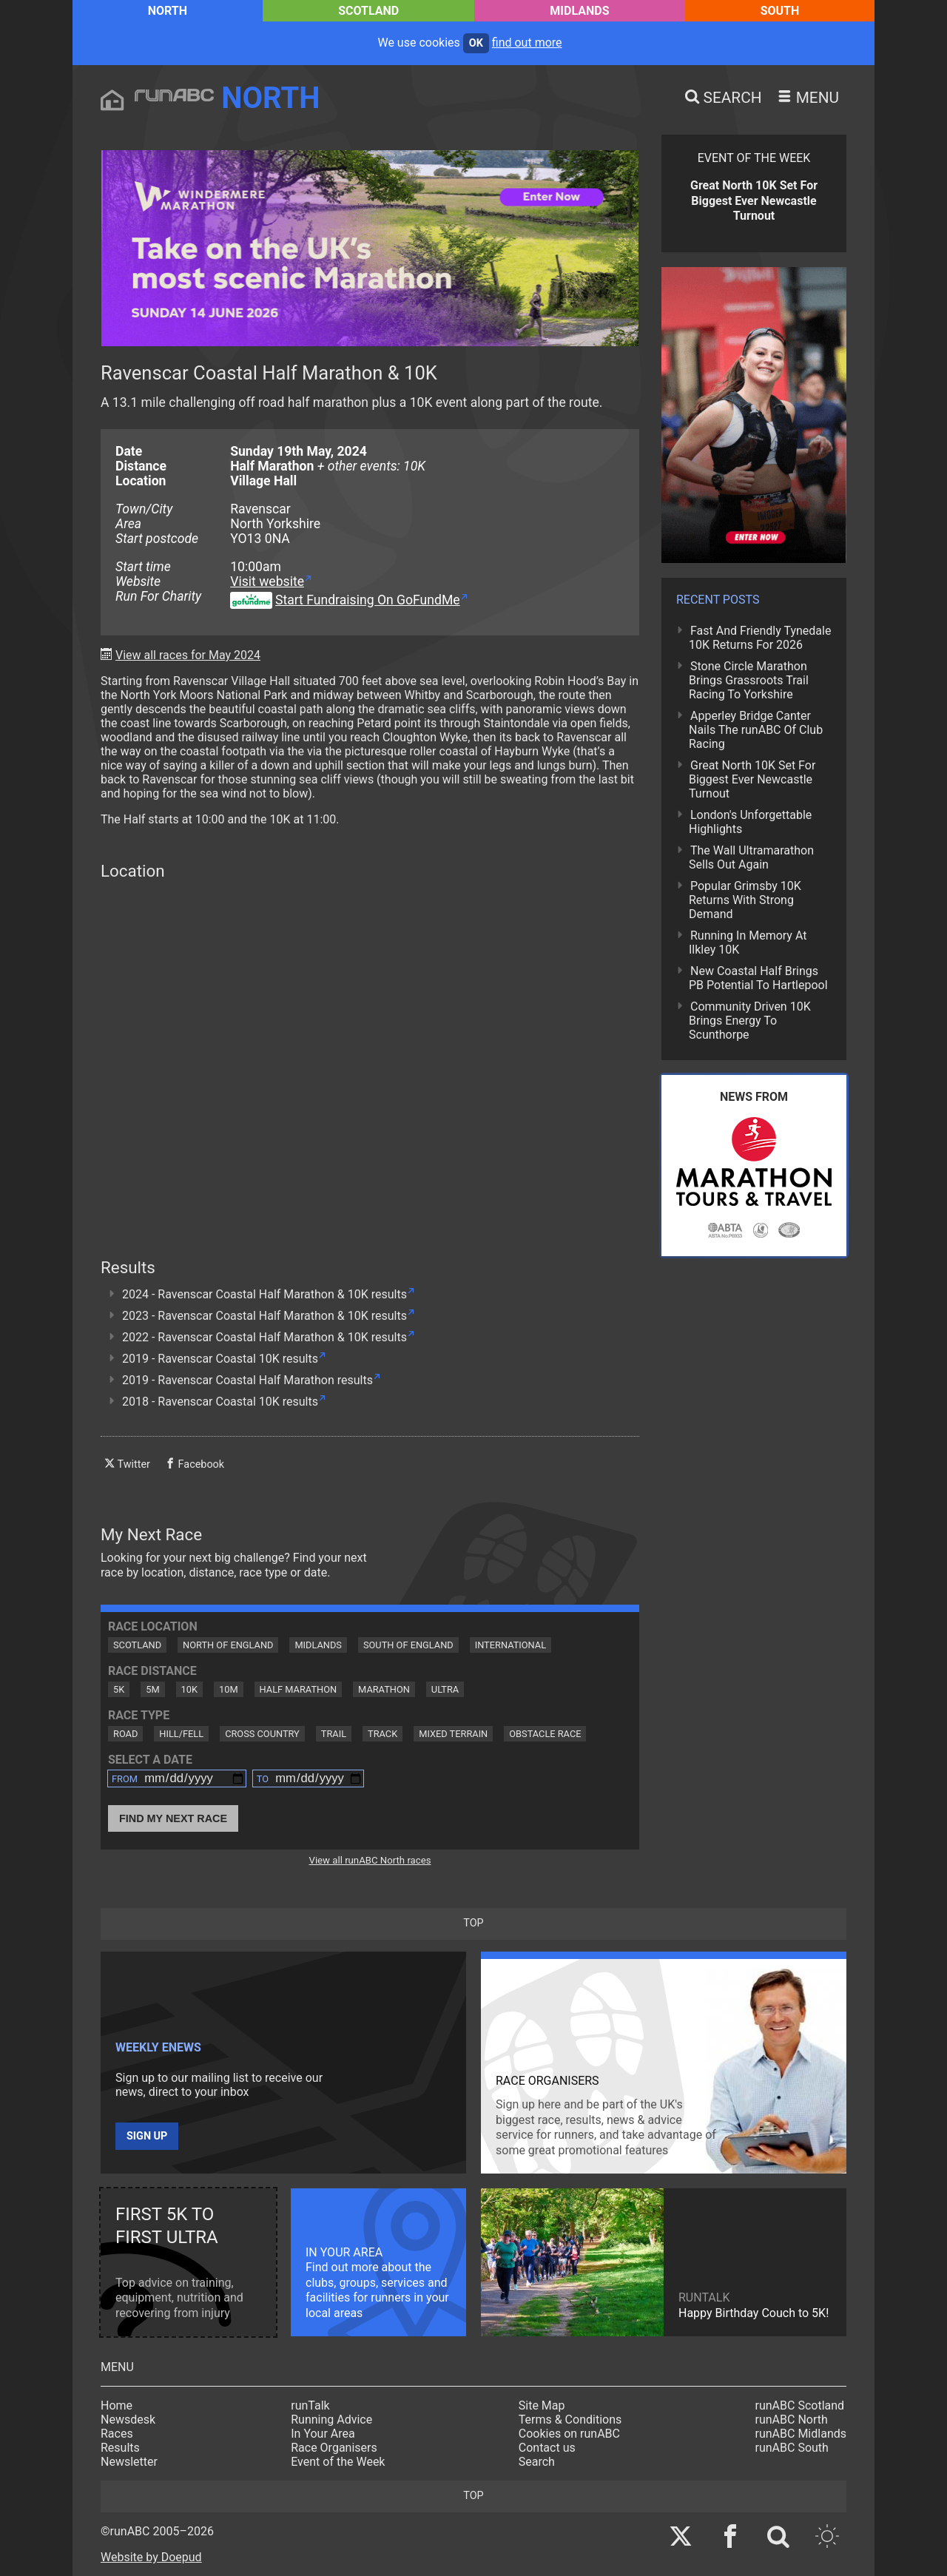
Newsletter (129, 2462)
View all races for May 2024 (187, 655)
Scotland (368, 11)
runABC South (792, 2448)
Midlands (579, 11)
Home (116, 2405)
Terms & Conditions (570, 2420)
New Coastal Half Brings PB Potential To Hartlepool (758, 978)
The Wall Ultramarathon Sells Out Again (751, 857)
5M (152, 1689)
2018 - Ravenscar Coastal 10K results (220, 1402)
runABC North (791, 2420)
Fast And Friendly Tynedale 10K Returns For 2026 (760, 638)
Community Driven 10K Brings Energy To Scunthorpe (750, 1020)
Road (125, 1733)
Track (382, 1733)
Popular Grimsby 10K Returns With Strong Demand (745, 900)
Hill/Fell (181, 1733)
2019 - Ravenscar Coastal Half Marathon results (247, 1380)
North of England (228, 1645)
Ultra (445, 1689)
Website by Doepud (151, 2557)
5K (118, 1689)
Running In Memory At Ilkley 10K (747, 942)
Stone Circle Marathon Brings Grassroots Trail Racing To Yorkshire (749, 680)
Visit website (267, 581)
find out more (527, 43)
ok (476, 43)
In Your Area (323, 2434)
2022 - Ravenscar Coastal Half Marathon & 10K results (264, 1337)
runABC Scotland (800, 2405)
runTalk (310, 2405)
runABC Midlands (800, 2434)
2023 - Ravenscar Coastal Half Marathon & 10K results (264, 1316)
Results (120, 2448)
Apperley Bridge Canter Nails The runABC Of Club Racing (756, 730)
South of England (408, 1645)
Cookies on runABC (569, 2434)
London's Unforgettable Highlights (750, 822)
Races (117, 2434)
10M (228, 1689)
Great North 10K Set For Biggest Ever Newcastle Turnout (752, 779)
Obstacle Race (545, 1733)
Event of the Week (338, 2462)
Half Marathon (298, 1689)
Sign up (147, 2136)
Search (537, 2462)
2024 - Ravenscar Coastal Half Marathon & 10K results (264, 1294)
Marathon (384, 1689)
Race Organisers (334, 2448)
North (167, 11)
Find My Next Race (173, 1818)
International (510, 1645)
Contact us (547, 2448)
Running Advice (331, 2420)
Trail (333, 1733)
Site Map (542, 2405)
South (780, 11)
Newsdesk (128, 2420)
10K (189, 1689)
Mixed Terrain (453, 1733)
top (473, 1923)
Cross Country (262, 1733)
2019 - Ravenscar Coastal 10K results (220, 1359)
